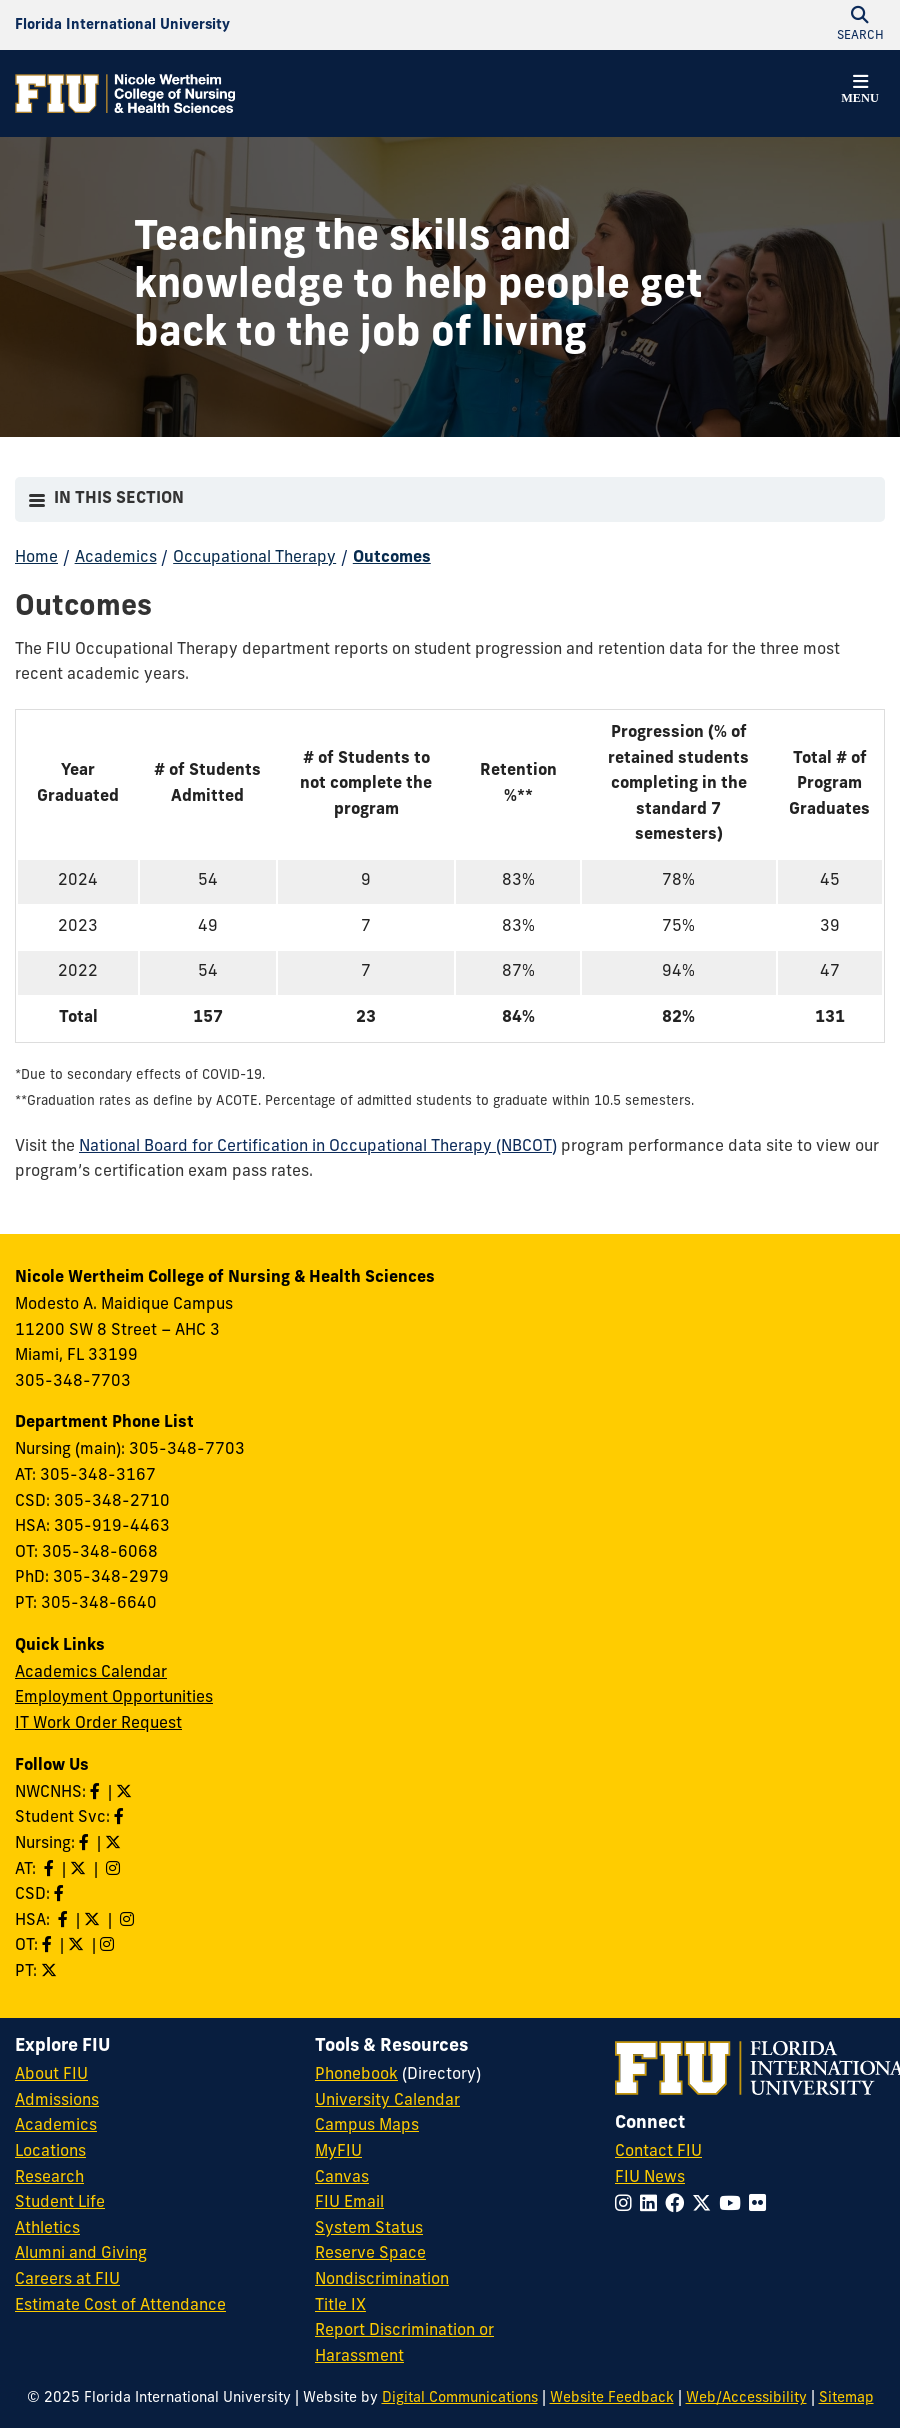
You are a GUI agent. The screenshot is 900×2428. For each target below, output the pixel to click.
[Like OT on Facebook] (49, 1946)
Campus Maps (367, 2126)
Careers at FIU (67, 2280)
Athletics (47, 2229)
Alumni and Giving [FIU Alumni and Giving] (81, 2254)
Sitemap (846, 2398)
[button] (860, 92)
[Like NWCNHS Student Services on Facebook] (121, 1818)
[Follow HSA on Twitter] (94, 1921)
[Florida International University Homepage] (122, 25)
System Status (369, 2229)
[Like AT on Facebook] (51, 1870)
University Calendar (387, 2101)
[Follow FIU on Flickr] (761, 2205)
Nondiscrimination (382, 2280)
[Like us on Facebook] (61, 1895)
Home (36, 558)
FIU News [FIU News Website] (650, 2178)
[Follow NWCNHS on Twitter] (126, 1793)
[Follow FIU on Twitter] (705, 2205)
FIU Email (349, 2203)
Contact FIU (658, 2152)
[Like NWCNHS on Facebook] (97, 1793)
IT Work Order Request (98, 1724)
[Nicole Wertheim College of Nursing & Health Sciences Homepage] (125, 93)
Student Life (60, 2203)
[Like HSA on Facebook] (65, 1921)
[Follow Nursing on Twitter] (115, 1844)
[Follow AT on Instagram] (115, 1870)
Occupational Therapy (254, 558)
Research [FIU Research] (49, 2178)
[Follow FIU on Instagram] (627, 2205)
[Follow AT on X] (80, 1870)
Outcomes (392, 558)
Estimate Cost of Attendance (120, 2306)
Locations (50, 2152)
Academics (116, 558)
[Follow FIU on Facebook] (678, 2205)
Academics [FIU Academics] (56, 2126)
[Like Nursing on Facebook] (86, 1844)
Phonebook (356, 2075)
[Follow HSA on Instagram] (129, 1921)
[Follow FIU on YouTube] (734, 2205)
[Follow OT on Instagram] (109, 1946)
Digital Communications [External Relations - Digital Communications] (460, 2398)
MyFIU (338, 2152)
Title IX (340, 2306)
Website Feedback (612, 2398)
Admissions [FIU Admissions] (57, 2101)
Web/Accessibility (746, 2398)
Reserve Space (370, 2254)
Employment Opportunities (114, 1698)
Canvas (342, 2178)
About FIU (51, 2075)
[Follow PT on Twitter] (51, 1972)
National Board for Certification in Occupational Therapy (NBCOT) (318, 1147)
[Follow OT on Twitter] (78, 1946)
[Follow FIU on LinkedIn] (652, 2205)
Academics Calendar (91, 1673)
